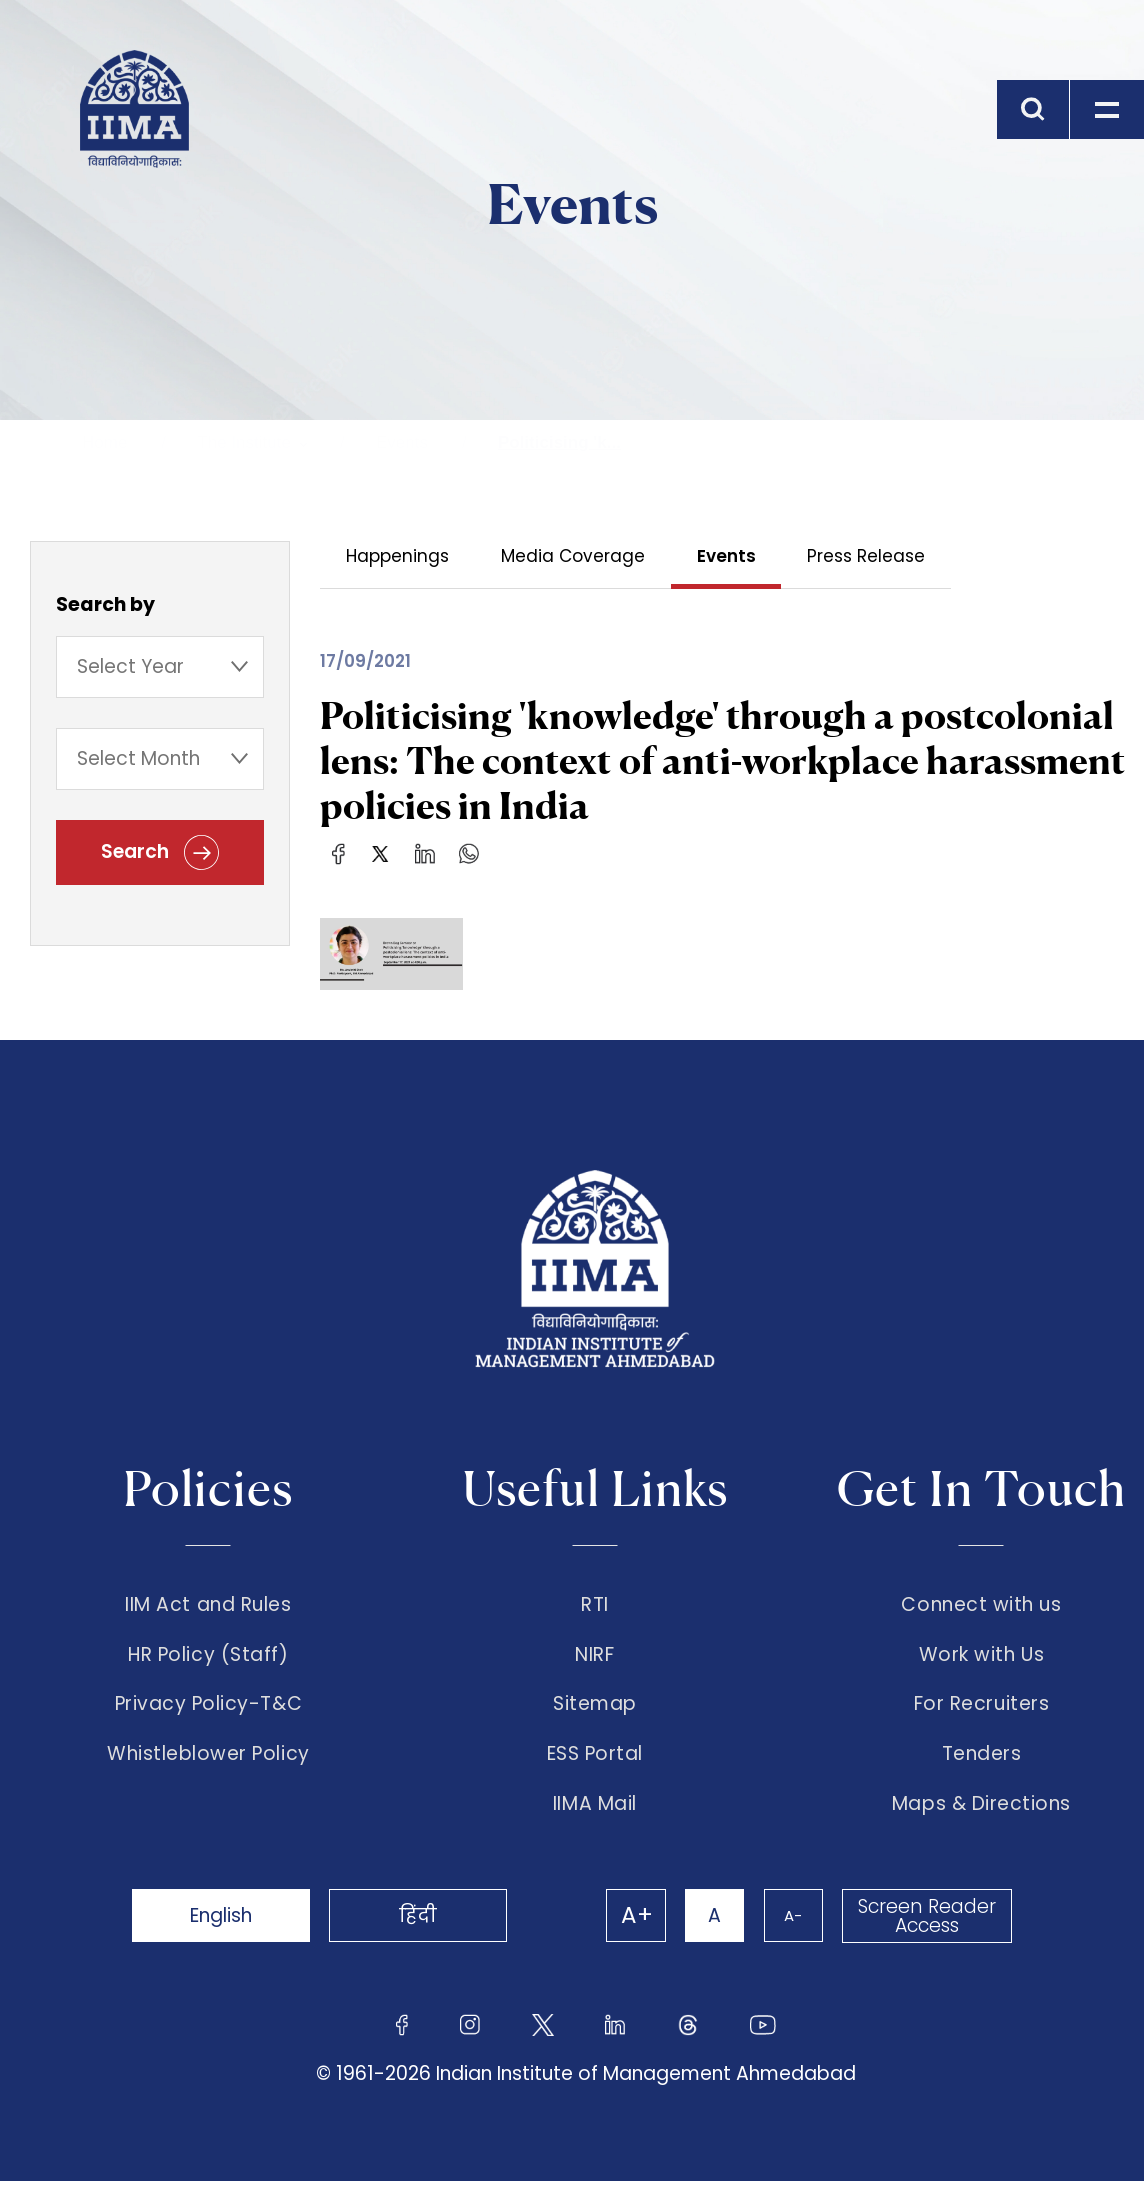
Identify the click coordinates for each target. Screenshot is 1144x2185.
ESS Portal (595, 1757)
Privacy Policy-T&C (209, 1706)
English (222, 1919)
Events (402, 442)
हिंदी (422, 1919)
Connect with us (981, 1605)
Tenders (982, 1757)
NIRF (594, 1655)
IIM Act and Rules (208, 1605)
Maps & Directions (981, 1808)
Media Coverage (573, 556)
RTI (595, 1605)
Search (160, 853)
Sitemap (595, 1706)
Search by (105, 604)
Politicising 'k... (559, 442)
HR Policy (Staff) (208, 1655)
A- (792, 1919)
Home (104, 442)
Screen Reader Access (927, 1920)
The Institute (244, 442)
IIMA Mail (595, 1808)
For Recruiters (981, 1706)
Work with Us (981, 1655)
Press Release (867, 556)
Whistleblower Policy (208, 1757)
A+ (634, 1920)
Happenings (397, 556)
